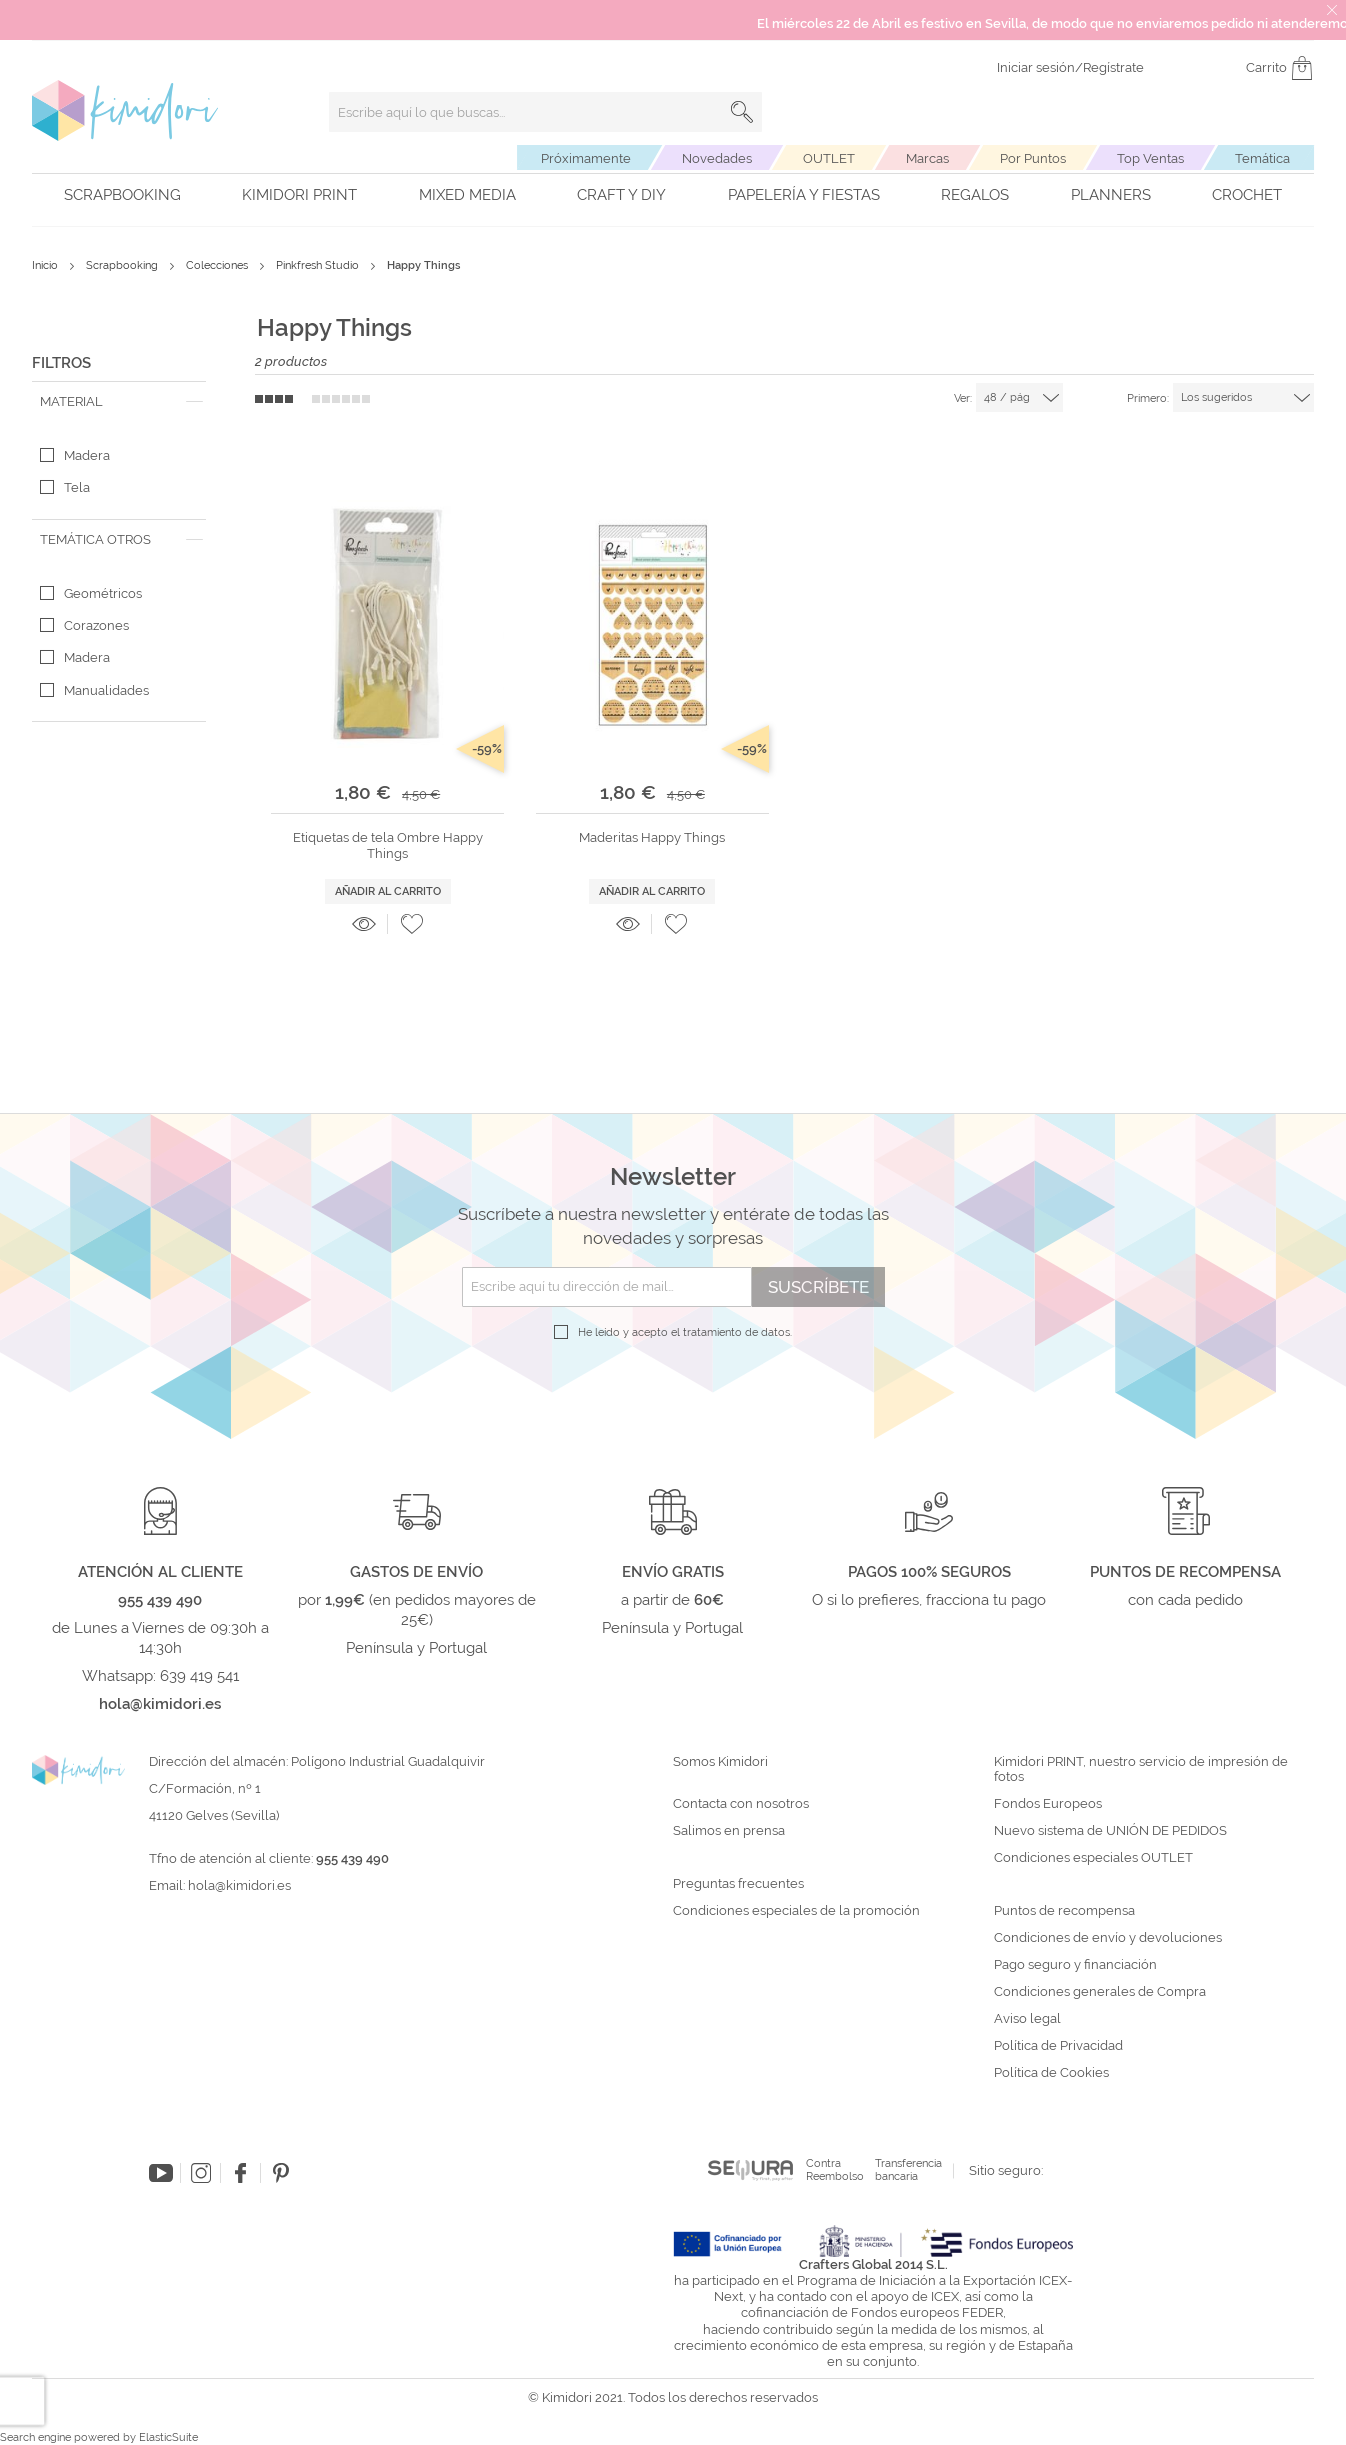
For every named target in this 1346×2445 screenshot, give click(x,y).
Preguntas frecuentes (738, 1884)
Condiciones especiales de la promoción (798, 1911)
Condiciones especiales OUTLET (1093, 1858)
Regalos (975, 195)
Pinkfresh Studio (319, 265)
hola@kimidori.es (239, 1885)
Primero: (1148, 398)
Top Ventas (1150, 158)
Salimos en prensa (729, 1831)
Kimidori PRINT (299, 195)
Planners (1111, 195)
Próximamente (586, 158)
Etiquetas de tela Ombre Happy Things (388, 845)
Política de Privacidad (1058, 2046)
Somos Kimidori (720, 1762)
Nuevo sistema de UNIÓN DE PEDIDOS (1110, 1831)
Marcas (927, 158)
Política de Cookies (1051, 2073)
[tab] (119, 402)
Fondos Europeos (1048, 1804)
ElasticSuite (168, 2437)
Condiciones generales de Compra (1100, 1992)
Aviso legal (1027, 2019)
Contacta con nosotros (741, 1804)
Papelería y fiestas (804, 195)
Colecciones (218, 265)
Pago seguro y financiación (1075, 1965)
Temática (1262, 158)
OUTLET (829, 158)
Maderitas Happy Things (652, 837)
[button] (412, 924)
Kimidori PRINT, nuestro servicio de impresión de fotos (1141, 1769)
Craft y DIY (621, 195)
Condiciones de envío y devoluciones (1108, 1938)
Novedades (717, 158)
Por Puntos (1033, 158)
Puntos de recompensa (1064, 1911)
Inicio (46, 265)
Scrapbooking (122, 195)
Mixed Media (467, 195)
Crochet (1247, 195)
